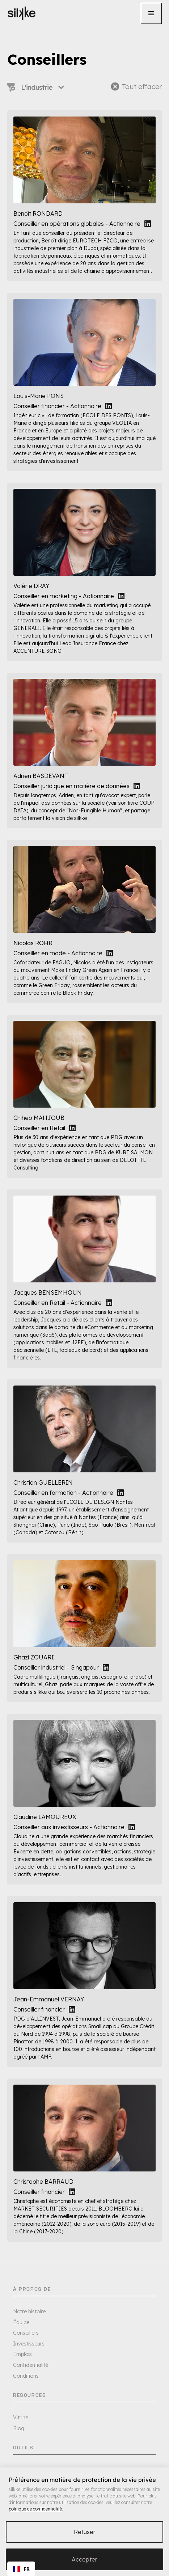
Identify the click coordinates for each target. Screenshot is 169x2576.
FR (21, 2569)
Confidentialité (30, 2365)
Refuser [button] (85, 2531)
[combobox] (21, 2569)
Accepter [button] (84, 2559)
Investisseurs (29, 2343)
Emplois (22, 2354)
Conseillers (26, 2333)
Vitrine (20, 2417)
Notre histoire (29, 2311)
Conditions (26, 2376)
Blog (18, 2428)
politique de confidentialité (35, 2509)
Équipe (21, 2322)
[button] (151, 13)
